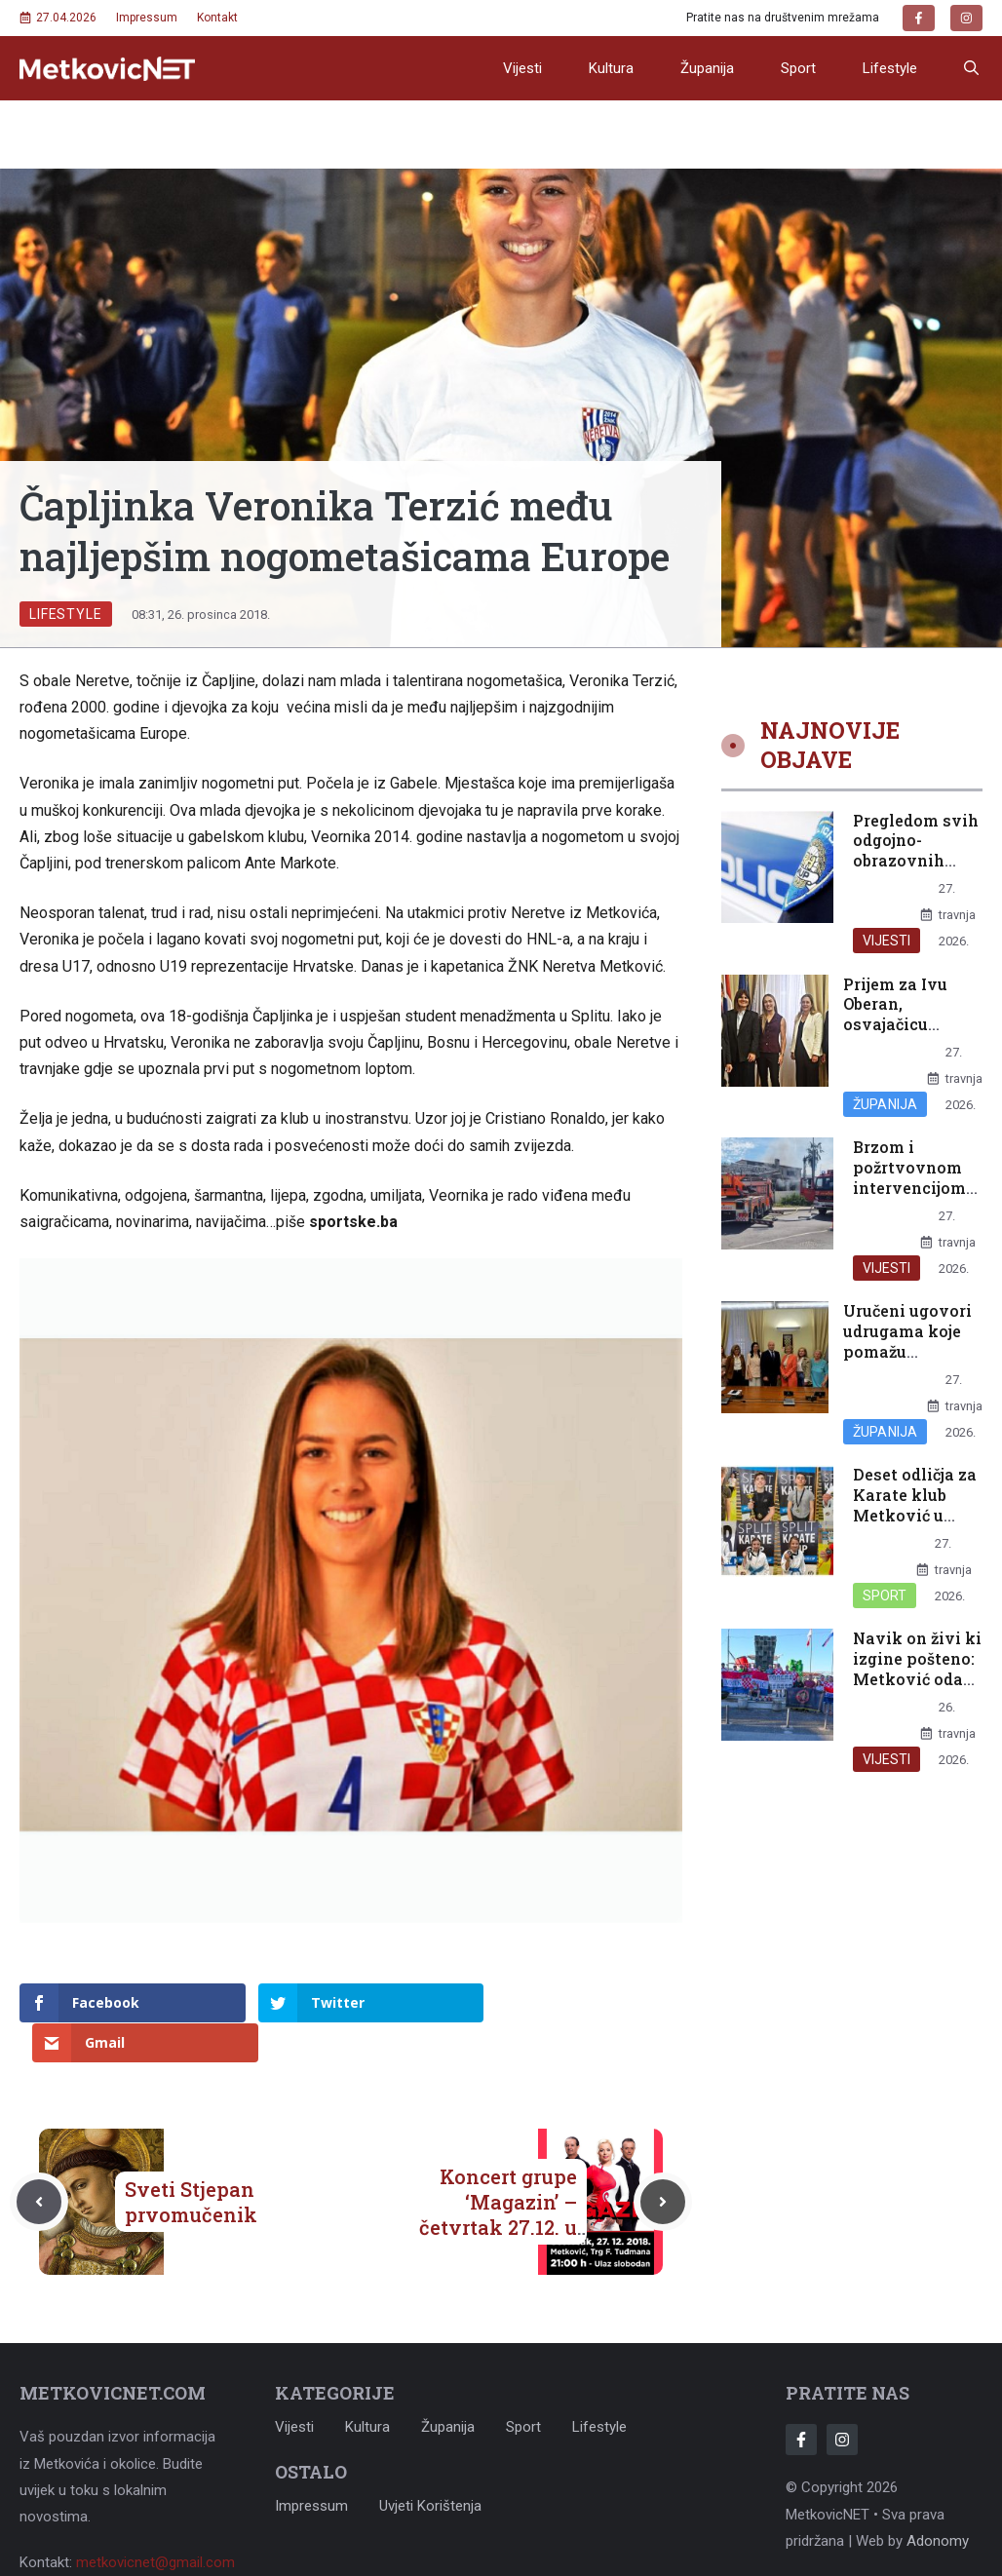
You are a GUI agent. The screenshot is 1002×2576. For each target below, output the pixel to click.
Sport (798, 68)
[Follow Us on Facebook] (801, 2400)
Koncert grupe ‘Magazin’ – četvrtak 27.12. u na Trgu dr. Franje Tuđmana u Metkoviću (491, 2200)
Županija (707, 68)
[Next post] (663, 2162)
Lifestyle (890, 68)
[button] (971, 68)
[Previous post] (39, 2162)
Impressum (146, 17)
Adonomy (937, 2501)
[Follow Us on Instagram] (842, 2400)
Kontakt (217, 17)
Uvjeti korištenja (430, 2466)
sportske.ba (353, 1221)
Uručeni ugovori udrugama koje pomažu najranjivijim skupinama (907, 1351)
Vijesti (522, 68)
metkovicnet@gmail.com (155, 2522)
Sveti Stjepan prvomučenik (191, 2161)
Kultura (611, 68)
